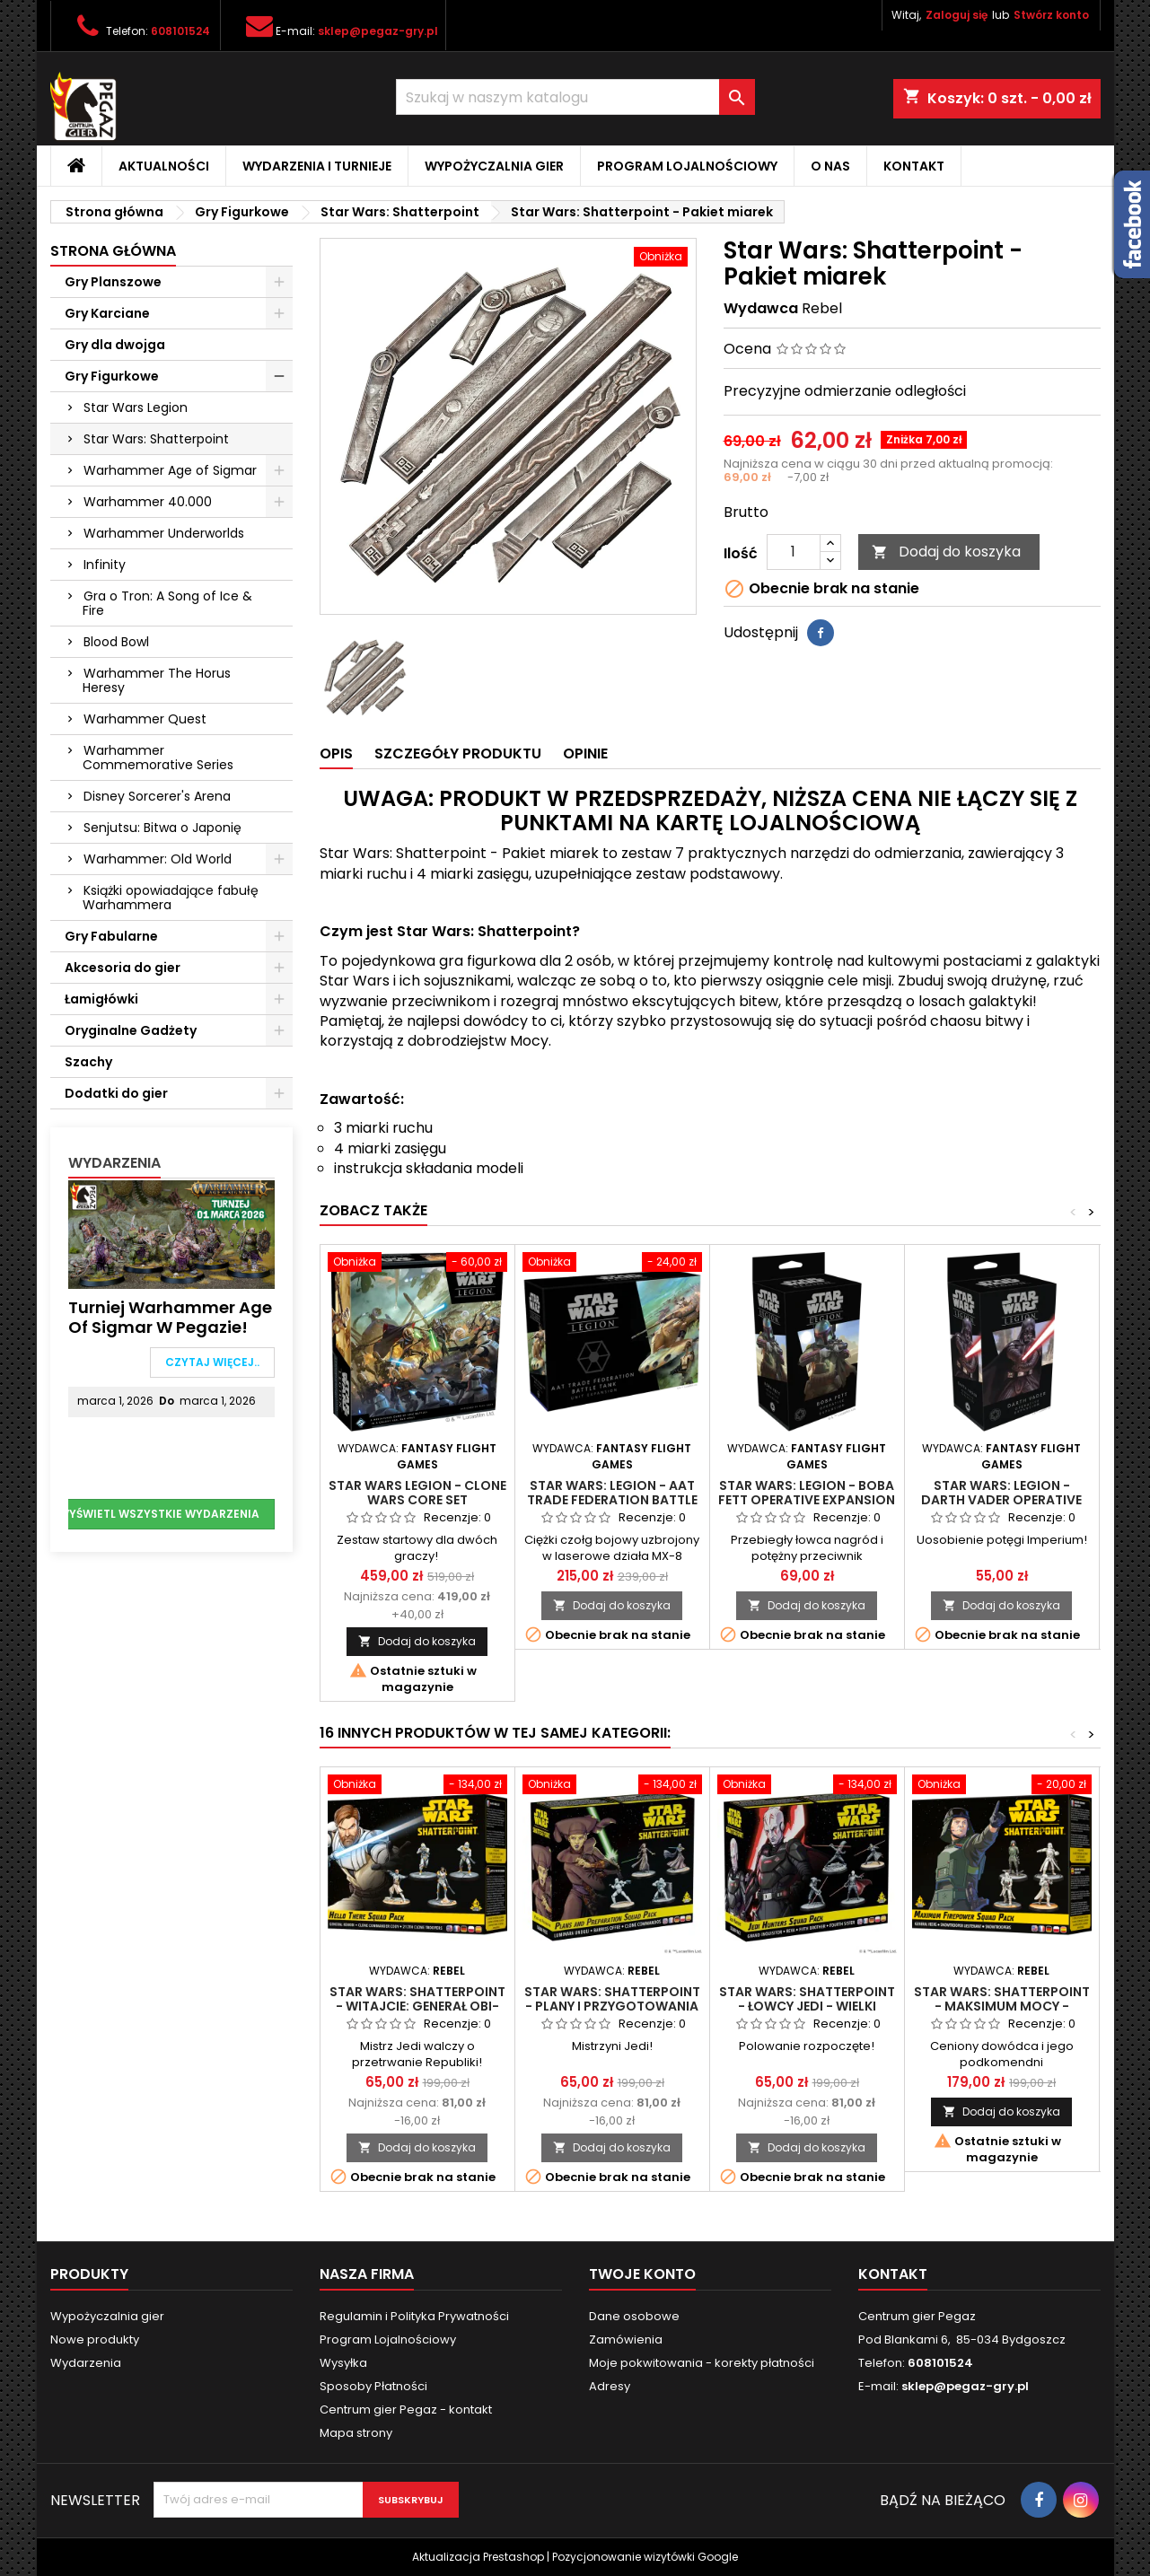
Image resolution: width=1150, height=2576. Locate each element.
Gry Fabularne (111, 936)
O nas (830, 166)
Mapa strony (356, 2432)
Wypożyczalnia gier (494, 166)
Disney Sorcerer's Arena (157, 796)
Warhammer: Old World (157, 859)
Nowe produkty (94, 2339)
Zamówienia (626, 2339)
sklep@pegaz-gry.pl (378, 31)
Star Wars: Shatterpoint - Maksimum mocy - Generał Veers (1002, 2006)
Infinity (104, 565)
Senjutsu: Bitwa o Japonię (162, 828)
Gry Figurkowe (112, 376)
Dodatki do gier (116, 1093)
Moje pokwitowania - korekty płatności (701, 2362)
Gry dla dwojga (115, 345)
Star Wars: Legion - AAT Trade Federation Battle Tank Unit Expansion (612, 1499)
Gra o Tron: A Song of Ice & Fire (167, 603)
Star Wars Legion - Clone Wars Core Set (417, 1492)
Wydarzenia (114, 1162)
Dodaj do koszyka (946, 551)
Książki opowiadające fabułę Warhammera (171, 897)
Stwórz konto (1051, 14)
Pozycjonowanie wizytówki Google (645, 2556)
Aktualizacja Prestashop (478, 2556)
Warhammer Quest (144, 719)
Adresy (609, 2386)
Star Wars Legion (135, 407)
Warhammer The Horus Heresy (157, 680)
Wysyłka (343, 2362)
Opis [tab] (336, 753)
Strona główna (113, 251)
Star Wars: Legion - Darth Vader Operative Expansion (1001, 1499)
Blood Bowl (116, 642)
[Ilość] (794, 552)
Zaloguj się (957, 14)
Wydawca (761, 309)
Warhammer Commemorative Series (158, 757)
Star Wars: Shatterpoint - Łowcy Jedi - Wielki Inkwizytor (807, 2006)
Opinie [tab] (585, 753)
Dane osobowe (634, 2316)
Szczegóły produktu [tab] (457, 753)
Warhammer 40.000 (147, 502)
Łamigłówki (101, 999)
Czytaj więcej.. (212, 1362)
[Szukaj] (575, 97)
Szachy (88, 1062)
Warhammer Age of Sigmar (170, 470)
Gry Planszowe (113, 282)
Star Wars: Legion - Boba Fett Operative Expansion (806, 1492)
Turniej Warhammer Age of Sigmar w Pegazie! (170, 1317)
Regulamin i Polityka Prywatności (414, 2316)
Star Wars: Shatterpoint (156, 439)
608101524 (180, 31)
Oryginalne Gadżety (131, 1030)
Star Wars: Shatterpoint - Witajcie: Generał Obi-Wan (417, 2006)
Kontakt (913, 166)
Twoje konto (642, 2274)
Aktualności (164, 166)
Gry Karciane (107, 313)
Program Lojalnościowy (687, 166)
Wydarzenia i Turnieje (316, 166)
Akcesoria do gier (122, 968)
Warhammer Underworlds (163, 533)
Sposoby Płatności (373, 2386)
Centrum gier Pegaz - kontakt (406, 2409)
